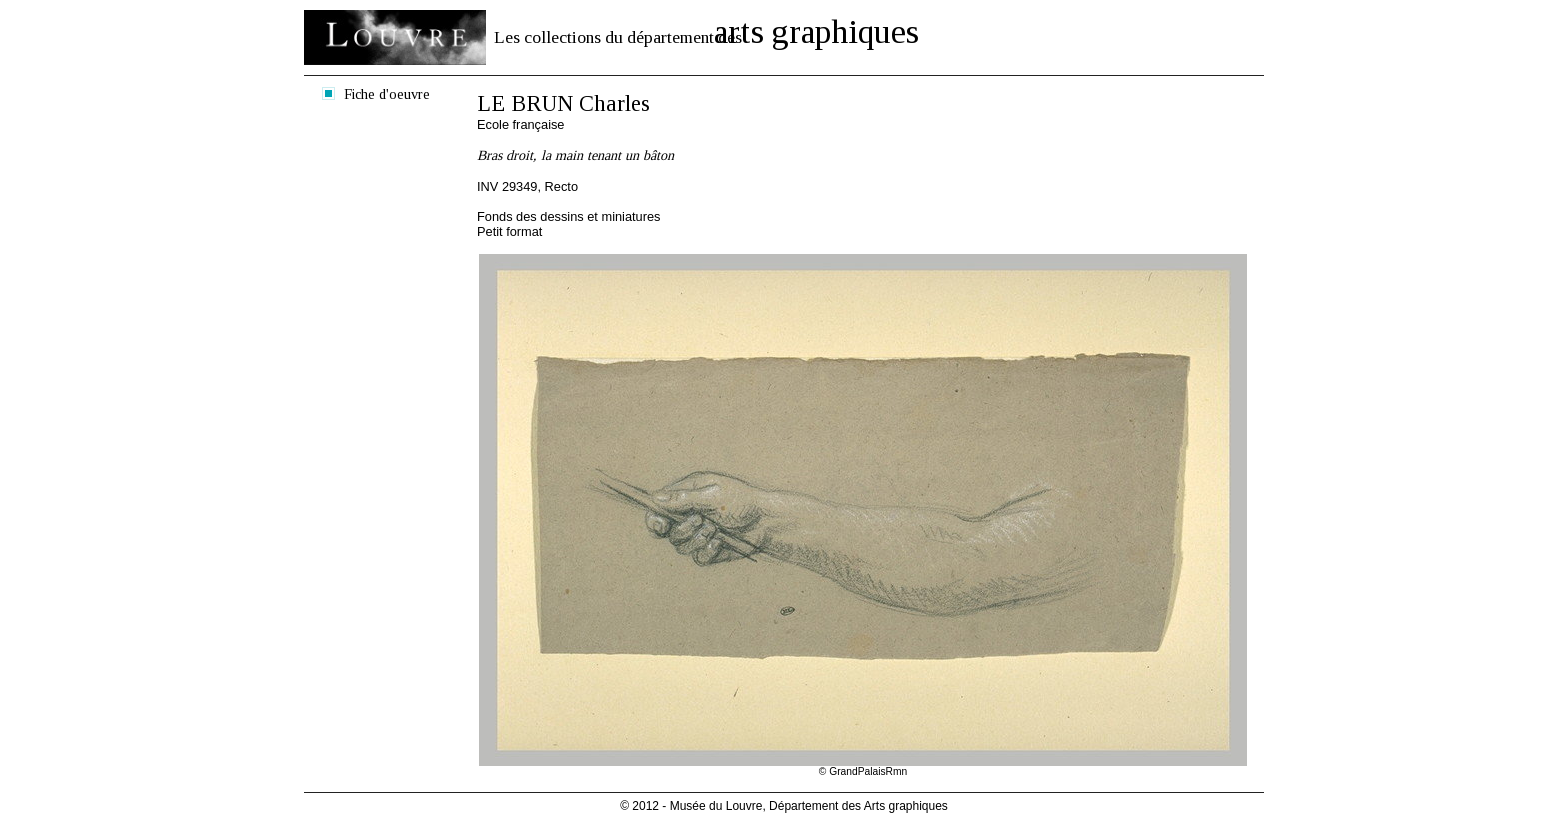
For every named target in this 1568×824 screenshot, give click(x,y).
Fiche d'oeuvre (387, 94)
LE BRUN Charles (563, 103)
